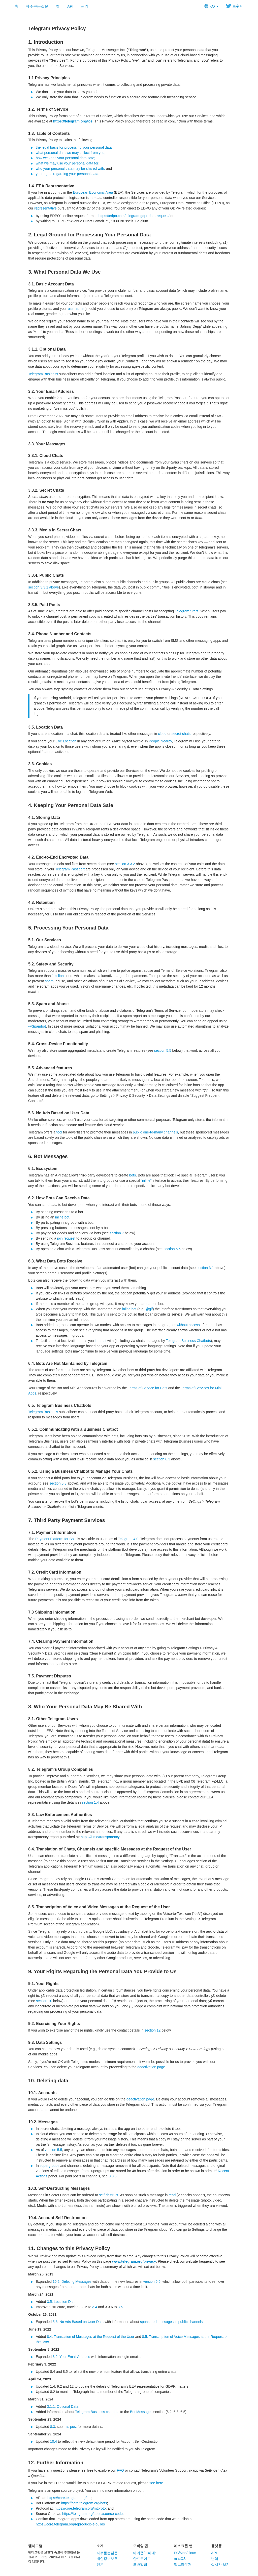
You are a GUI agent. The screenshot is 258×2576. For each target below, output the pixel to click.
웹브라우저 (182, 2564)
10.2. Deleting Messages (72, 2281)
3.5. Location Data (61, 2302)
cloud (162, 734)
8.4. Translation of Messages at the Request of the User (90, 2337)
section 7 (117, 1233)
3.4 (94, 2307)
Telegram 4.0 (128, 1539)
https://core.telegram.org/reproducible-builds (70, 2524)
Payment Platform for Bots (55, 1539)
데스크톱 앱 (183, 2546)
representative (45, 208)
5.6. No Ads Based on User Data (78, 2322)
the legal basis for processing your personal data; (74, 147)
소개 (100, 2546)
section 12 (152, 2030)
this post (70, 2427)
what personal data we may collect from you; (70, 153)
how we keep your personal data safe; (65, 158)
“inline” (146, 1180)
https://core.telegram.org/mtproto (80, 2508)
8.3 (52, 2427)
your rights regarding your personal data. (67, 174)
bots (132, 1175)
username (75, 309)
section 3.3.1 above (43, 587)
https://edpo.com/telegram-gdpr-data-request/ (134, 216)
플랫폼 (216, 2546)
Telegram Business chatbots (97, 2412)
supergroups (49, 2166)
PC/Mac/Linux (185, 2553)
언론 (100, 2564)
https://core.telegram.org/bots (84, 2503)
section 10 (44, 2001)
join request (66, 1238)
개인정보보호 (107, 2559)
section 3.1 (205, 1268)
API (70, 6)
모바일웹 (140, 2564)
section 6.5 (172, 1249)
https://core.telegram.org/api (69, 2498)
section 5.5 (162, 1050)
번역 (214, 2559)
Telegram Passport (70, 869)
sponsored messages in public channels (171, 2322)
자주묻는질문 (37, 6)
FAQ (120, 2470)
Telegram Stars (187, 611)
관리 (84, 6)
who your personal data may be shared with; (70, 168)
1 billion (57, 976)
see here (156, 2483)
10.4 (53, 2441)
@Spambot (37, 1026)
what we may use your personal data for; (67, 163)
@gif (149, 1309)
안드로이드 (142, 2559)
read (172, 2195)
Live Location (65, 741)
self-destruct (108, 2195)
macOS (180, 2559)
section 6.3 (161, 1459)
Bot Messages (141, 2412)
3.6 (120, 2307)
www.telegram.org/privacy (134, 2261)
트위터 (235, 6)
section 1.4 (90, 1802)
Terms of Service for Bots (147, 1388)
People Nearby (160, 741)
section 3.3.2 (125, 864)
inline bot (62, 1217)
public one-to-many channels (155, 1132)
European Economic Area (93, 192)
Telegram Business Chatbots (188, 1341)
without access (188, 1325)
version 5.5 (53, 2150)
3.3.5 (113, 2176)
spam (49, 981)
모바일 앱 (140, 2546)
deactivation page (151, 2067)
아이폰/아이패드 (146, 2553)
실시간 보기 (220, 2564)
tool (59, 1132)
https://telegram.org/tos (72, 121)
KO (211, 6)
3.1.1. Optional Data (62, 2406)
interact (100, 1341)
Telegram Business (43, 374)
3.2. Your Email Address (71, 2357)
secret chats (181, 734)
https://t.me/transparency (100, 1837)
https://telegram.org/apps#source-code (92, 2514)
